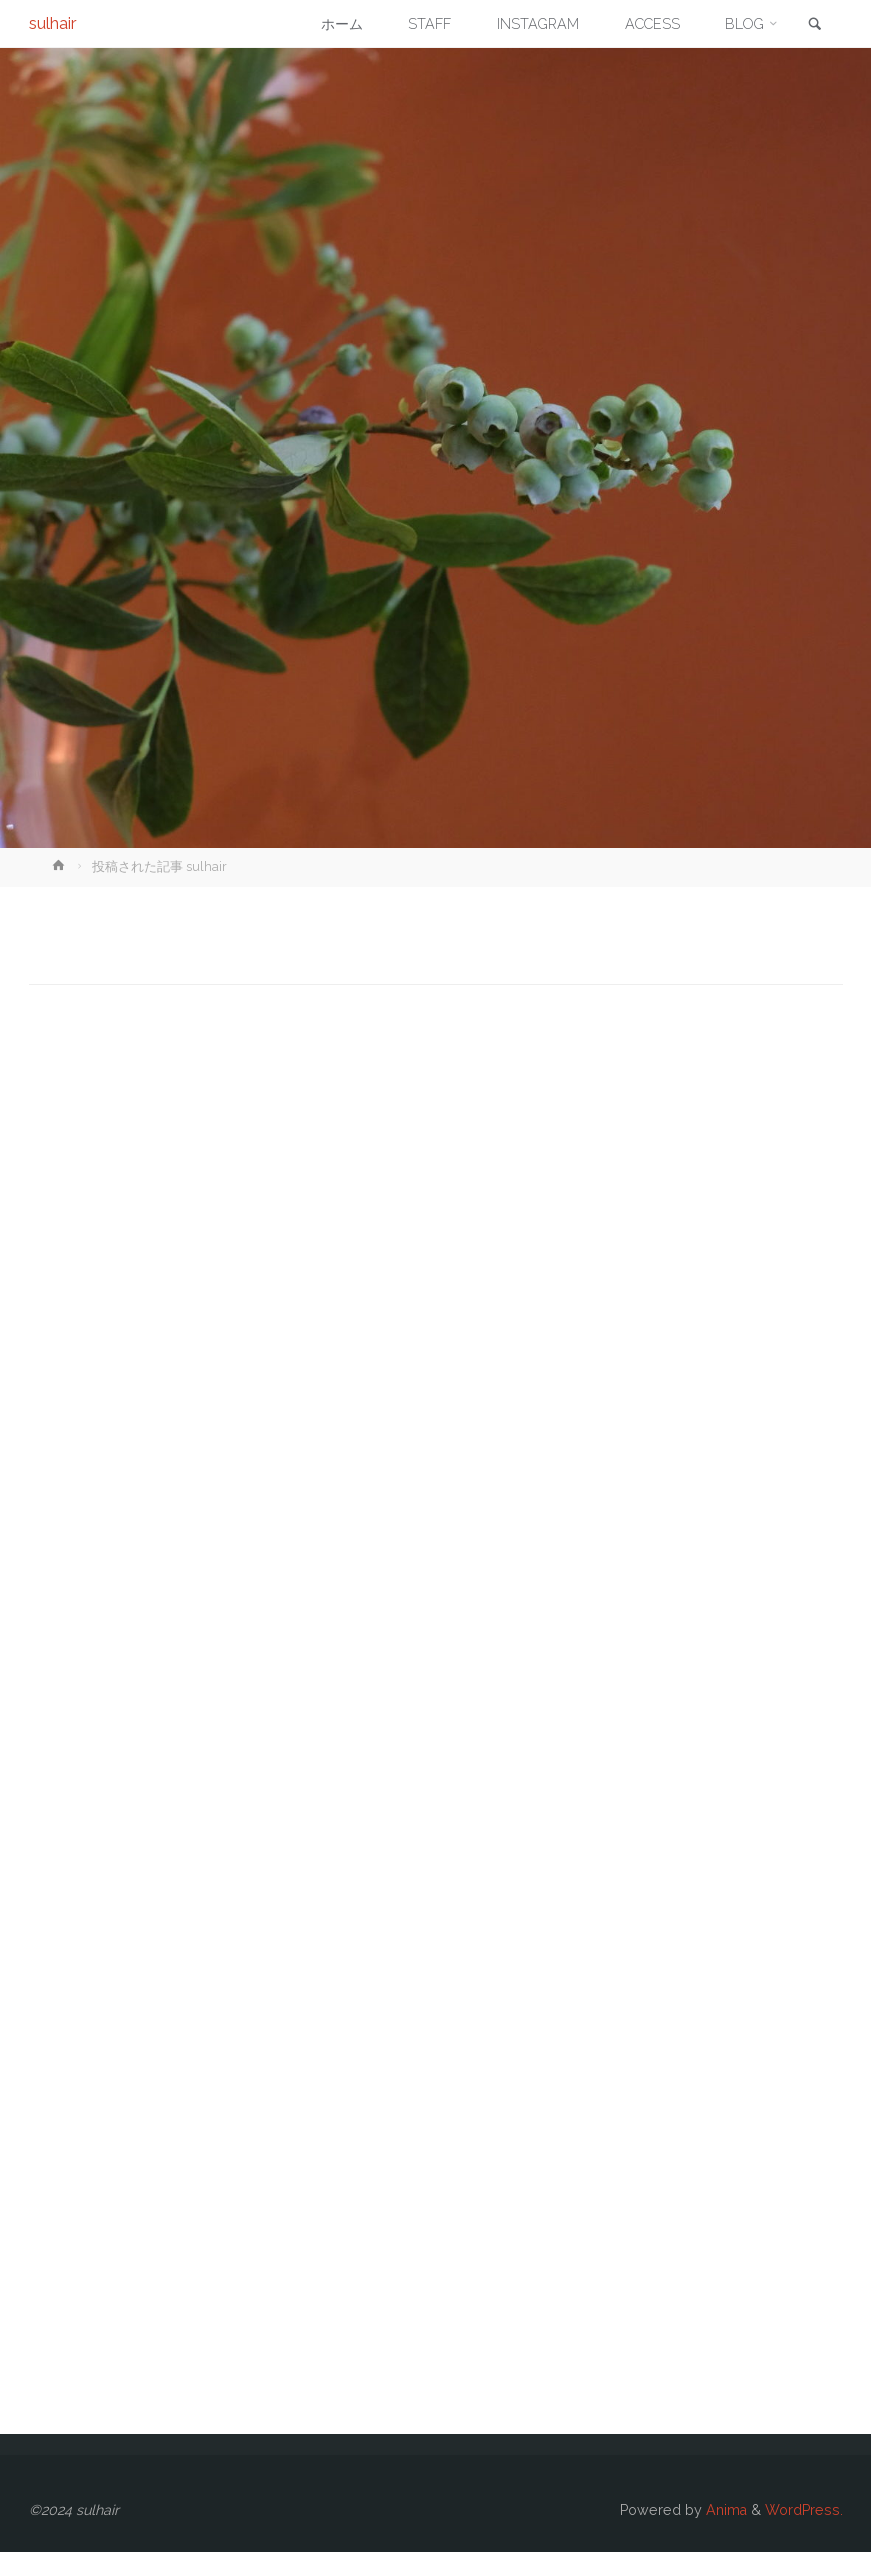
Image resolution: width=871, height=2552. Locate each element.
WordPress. (804, 2510)
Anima (724, 2510)
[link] (815, 25)
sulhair (53, 23)
